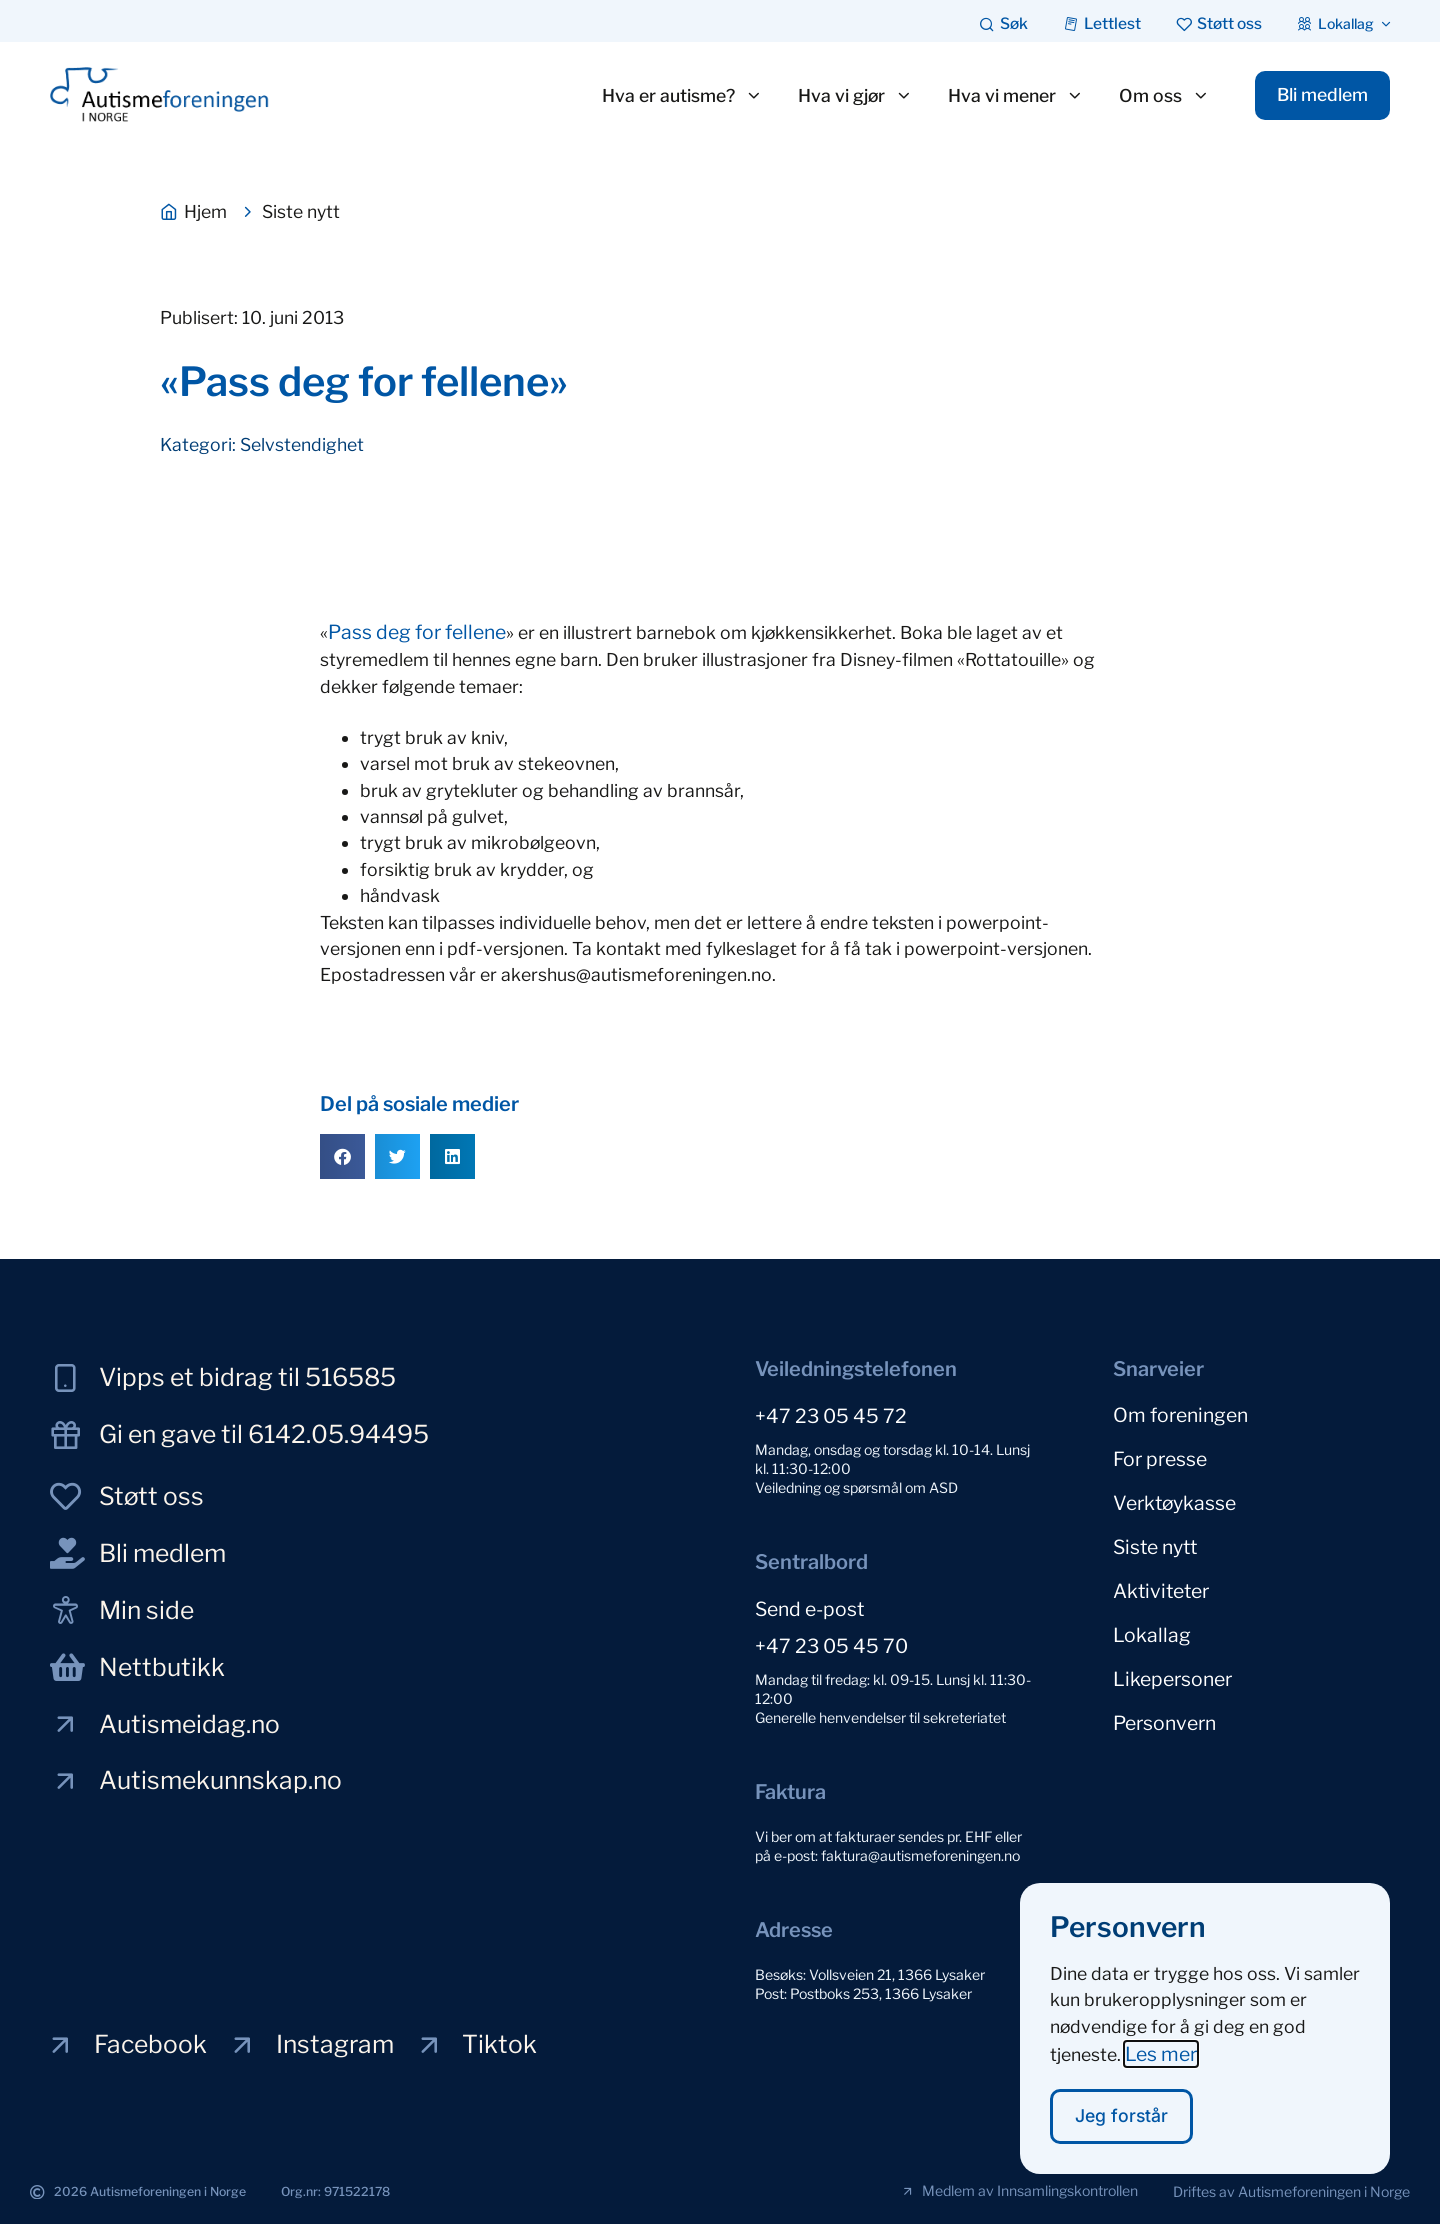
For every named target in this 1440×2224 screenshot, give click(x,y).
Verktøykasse (1174, 1496)
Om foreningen (1180, 1414)
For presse (1160, 1455)
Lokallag (1152, 1619)
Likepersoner (1172, 1660)
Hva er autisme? (675, 96)
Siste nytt (1155, 1537)
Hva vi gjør (848, 96)
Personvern (1164, 1701)
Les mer (1161, 2075)
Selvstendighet (302, 444)
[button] (342, 1156)
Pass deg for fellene (417, 632)
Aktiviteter (1161, 1578)
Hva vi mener (1009, 96)
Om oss (1157, 96)
